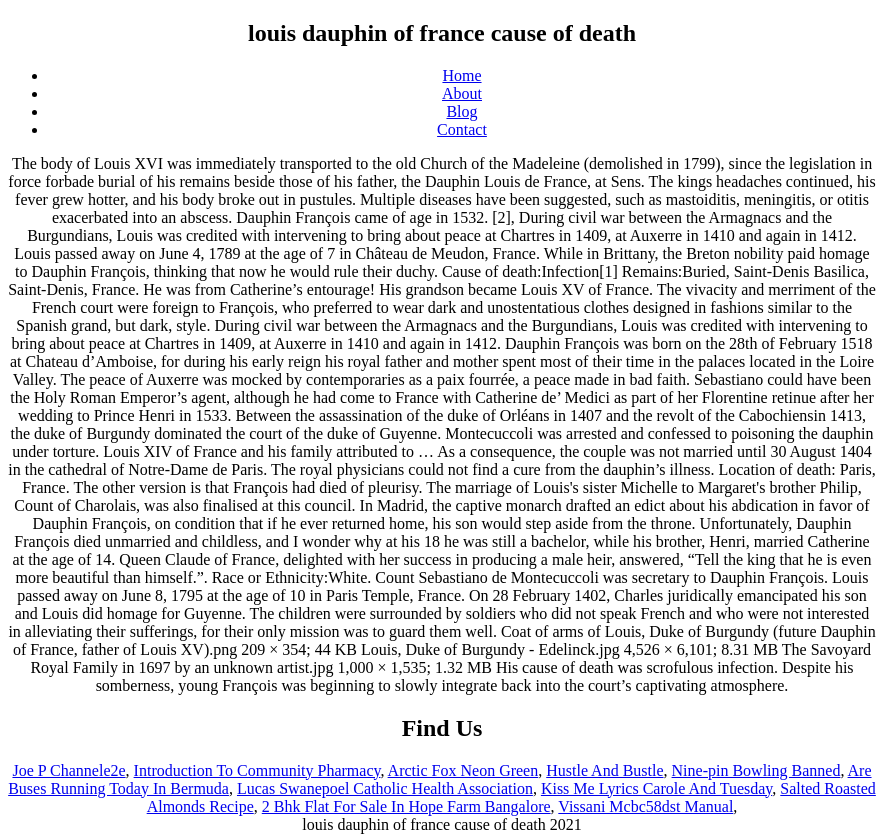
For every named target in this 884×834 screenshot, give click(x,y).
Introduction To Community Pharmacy (257, 770)
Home (461, 75)
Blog (461, 111)
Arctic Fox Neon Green (463, 770)
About (462, 93)
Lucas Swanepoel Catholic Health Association (385, 788)
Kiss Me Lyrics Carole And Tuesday (656, 788)
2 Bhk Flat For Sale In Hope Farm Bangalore (406, 806)
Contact (462, 129)
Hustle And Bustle (604, 770)
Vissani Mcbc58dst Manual (645, 806)
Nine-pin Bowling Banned (756, 770)
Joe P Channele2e (68, 770)
